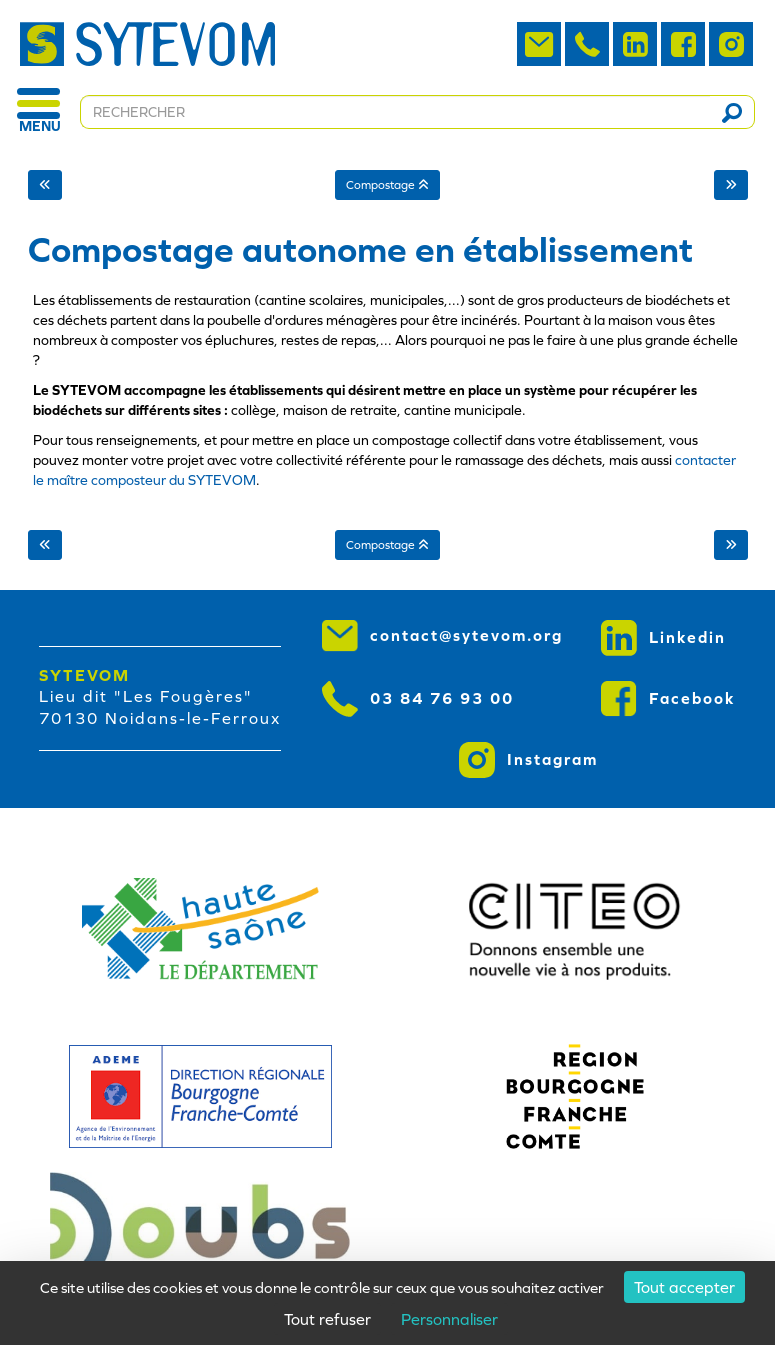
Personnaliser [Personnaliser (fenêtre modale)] (449, 1319)
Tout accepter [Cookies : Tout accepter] (684, 1287)
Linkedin (663, 638)
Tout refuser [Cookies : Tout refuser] (327, 1319)
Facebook (668, 699)
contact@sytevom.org (442, 636)
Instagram (528, 760)
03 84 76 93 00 (418, 699)
